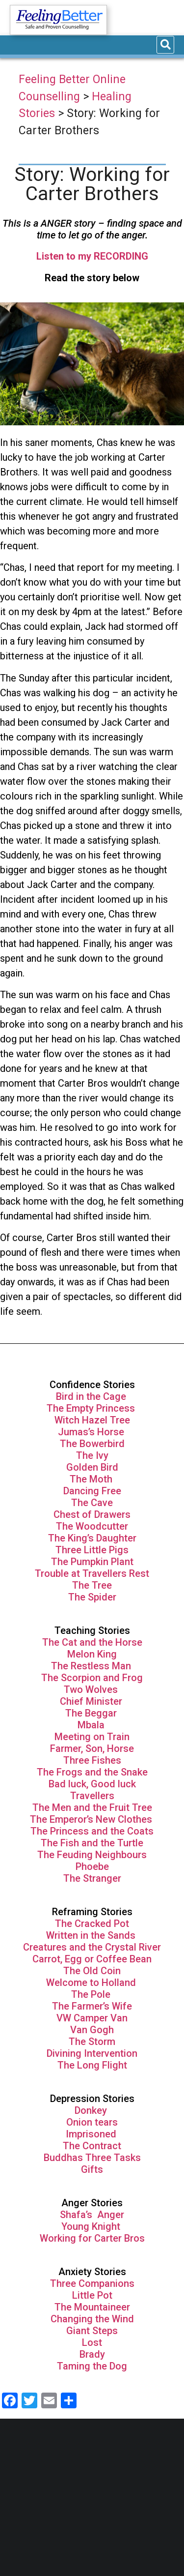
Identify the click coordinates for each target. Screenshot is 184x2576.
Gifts (92, 2169)
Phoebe (92, 1866)
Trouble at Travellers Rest (92, 1573)
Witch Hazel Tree (92, 1420)
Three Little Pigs (92, 1550)
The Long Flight (92, 2065)
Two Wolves (92, 1689)
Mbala (92, 1725)
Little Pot (92, 2295)
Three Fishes (92, 1760)
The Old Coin (92, 1971)
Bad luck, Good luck (92, 1784)
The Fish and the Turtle (92, 1843)
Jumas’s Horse (92, 1432)
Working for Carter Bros (92, 2238)
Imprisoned (92, 2134)
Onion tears (92, 2122)
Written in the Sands (90, 1935)
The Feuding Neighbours (92, 1855)
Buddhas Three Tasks (92, 2157)
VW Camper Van (92, 2018)
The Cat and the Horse (92, 1642)
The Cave (92, 1503)
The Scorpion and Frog (92, 1678)
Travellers (92, 1796)
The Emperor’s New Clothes (92, 1819)
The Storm (92, 2041)
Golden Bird (92, 1467)
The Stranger (92, 1878)
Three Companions (92, 2283)
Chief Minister (91, 1701)
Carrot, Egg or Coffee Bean (92, 1959)
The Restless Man (92, 1666)
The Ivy (92, 1455)
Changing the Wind (92, 2319)
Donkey (92, 2110)
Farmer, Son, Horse (92, 1748)
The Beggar (92, 1713)
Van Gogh (92, 2030)
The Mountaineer (92, 2307)
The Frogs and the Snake (92, 1772)
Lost (92, 2342)
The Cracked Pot (92, 1923)
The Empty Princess (92, 1408)
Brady (92, 2354)
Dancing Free (92, 1491)
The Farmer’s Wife (92, 2006)
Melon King (92, 1654)
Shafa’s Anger (92, 2215)
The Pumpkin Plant (92, 1562)
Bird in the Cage (92, 1396)
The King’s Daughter (92, 1538)
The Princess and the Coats (92, 1831)
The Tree (92, 1585)
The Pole (92, 1994)
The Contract (92, 2146)
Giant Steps (92, 2331)
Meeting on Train (92, 1737)
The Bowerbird (92, 1444)
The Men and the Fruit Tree (92, 1807)
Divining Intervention (92, 2053)
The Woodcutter (92, 1526)
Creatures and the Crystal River (92, 1947)
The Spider (92, 1597)
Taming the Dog (92, 2366)
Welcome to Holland (92, 1982)
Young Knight (92, 2226)
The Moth (91, 1479)
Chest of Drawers (92, 1514)
